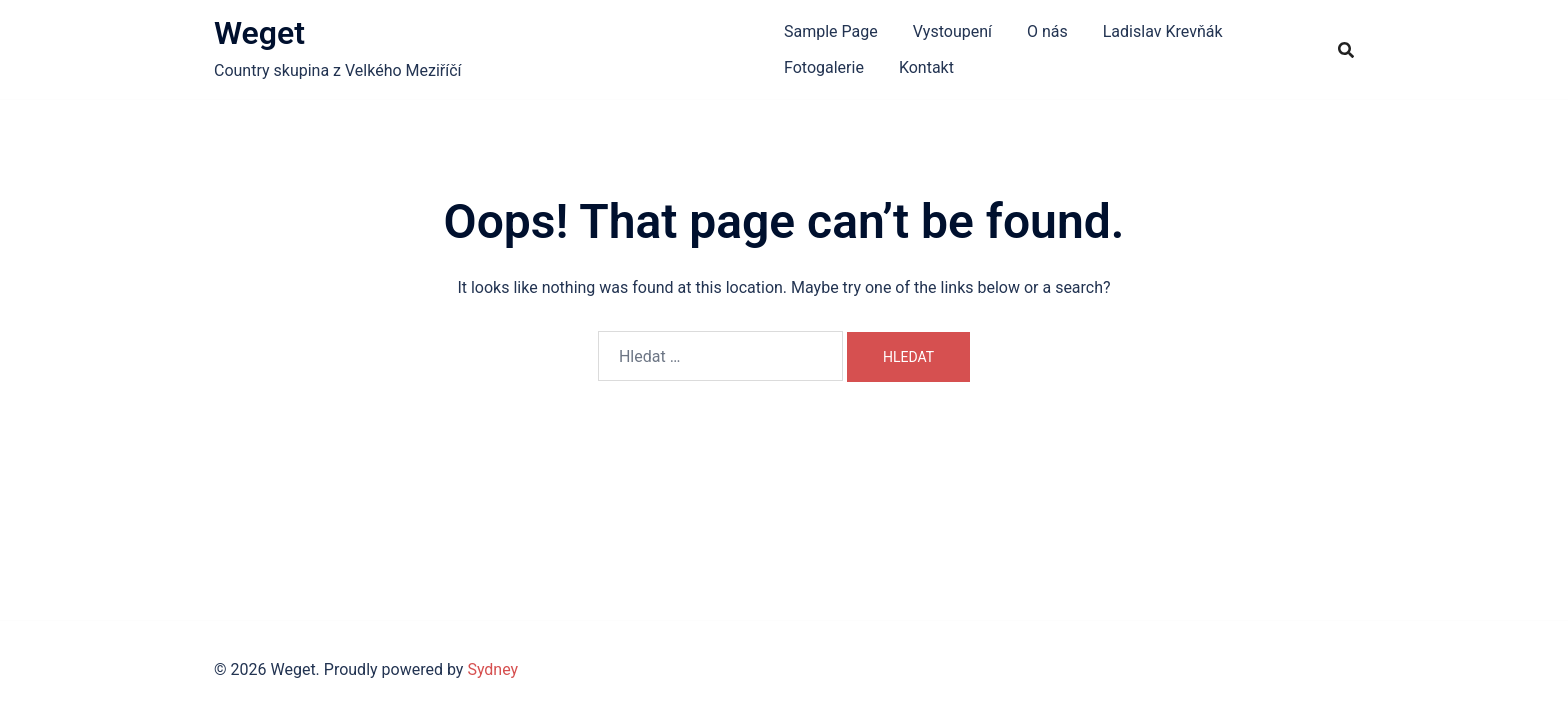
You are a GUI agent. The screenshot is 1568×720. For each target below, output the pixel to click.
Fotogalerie (824, 67)
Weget (259, 33)
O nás (1047, 31)
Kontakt (926, 67)
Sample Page (831, 31)
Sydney (492, 669)
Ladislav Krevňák (1163, 31)
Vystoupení (952, 31)
